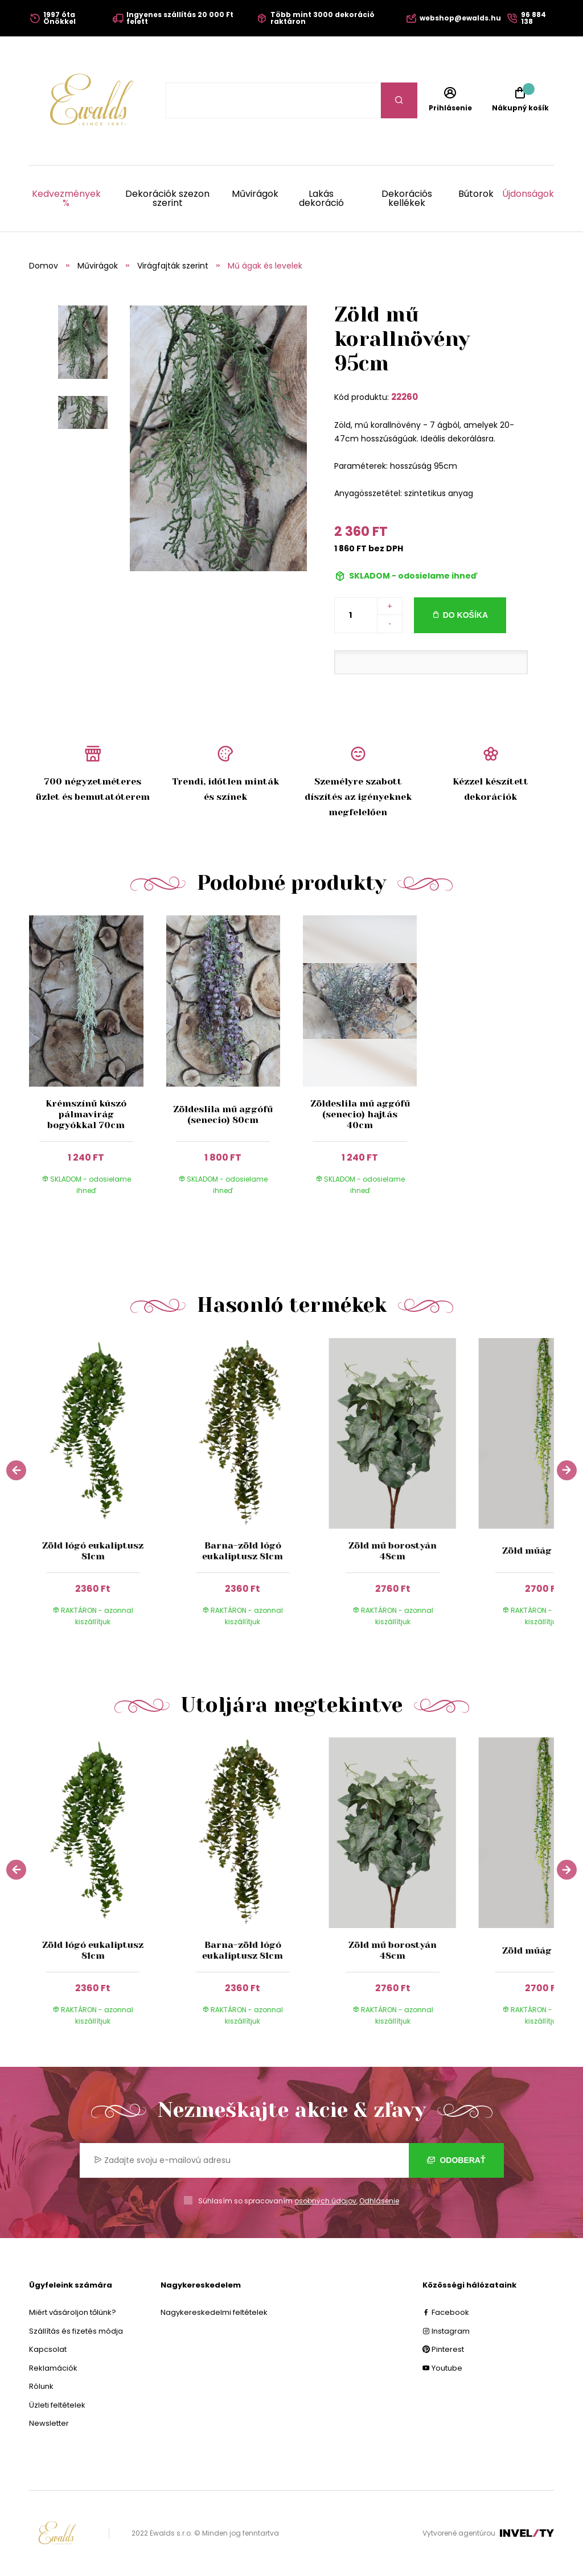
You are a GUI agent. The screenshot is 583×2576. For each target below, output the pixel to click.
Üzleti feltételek (57, 2405)
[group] (104, 1490)
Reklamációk (53, 2368)
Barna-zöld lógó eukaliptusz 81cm (242, 1551)
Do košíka (465, 615)
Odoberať (456, 2160)
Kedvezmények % (66, 198)
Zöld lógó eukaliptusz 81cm (92, 1551)
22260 (404, 397)
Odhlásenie (379, 2201)
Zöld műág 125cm (542, 1550)
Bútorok (476, 194)
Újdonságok (528, 194)
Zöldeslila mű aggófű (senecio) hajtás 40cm (360, 1114)
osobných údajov (325, 2201)
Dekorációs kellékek (406, 198)
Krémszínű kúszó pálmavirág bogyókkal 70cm (86, 1114)
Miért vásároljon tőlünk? (72, 2312)
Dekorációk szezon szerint (167, 198)
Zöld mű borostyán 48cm (392, 1551)
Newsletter (49, 2423)
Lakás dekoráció (321, 198)
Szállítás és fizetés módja (76, 2331)
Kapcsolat (48, 2349)
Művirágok (255, 194)
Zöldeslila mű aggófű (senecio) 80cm (223, 1114)
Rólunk (41, 2386)
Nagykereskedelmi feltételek (214, 2312)
